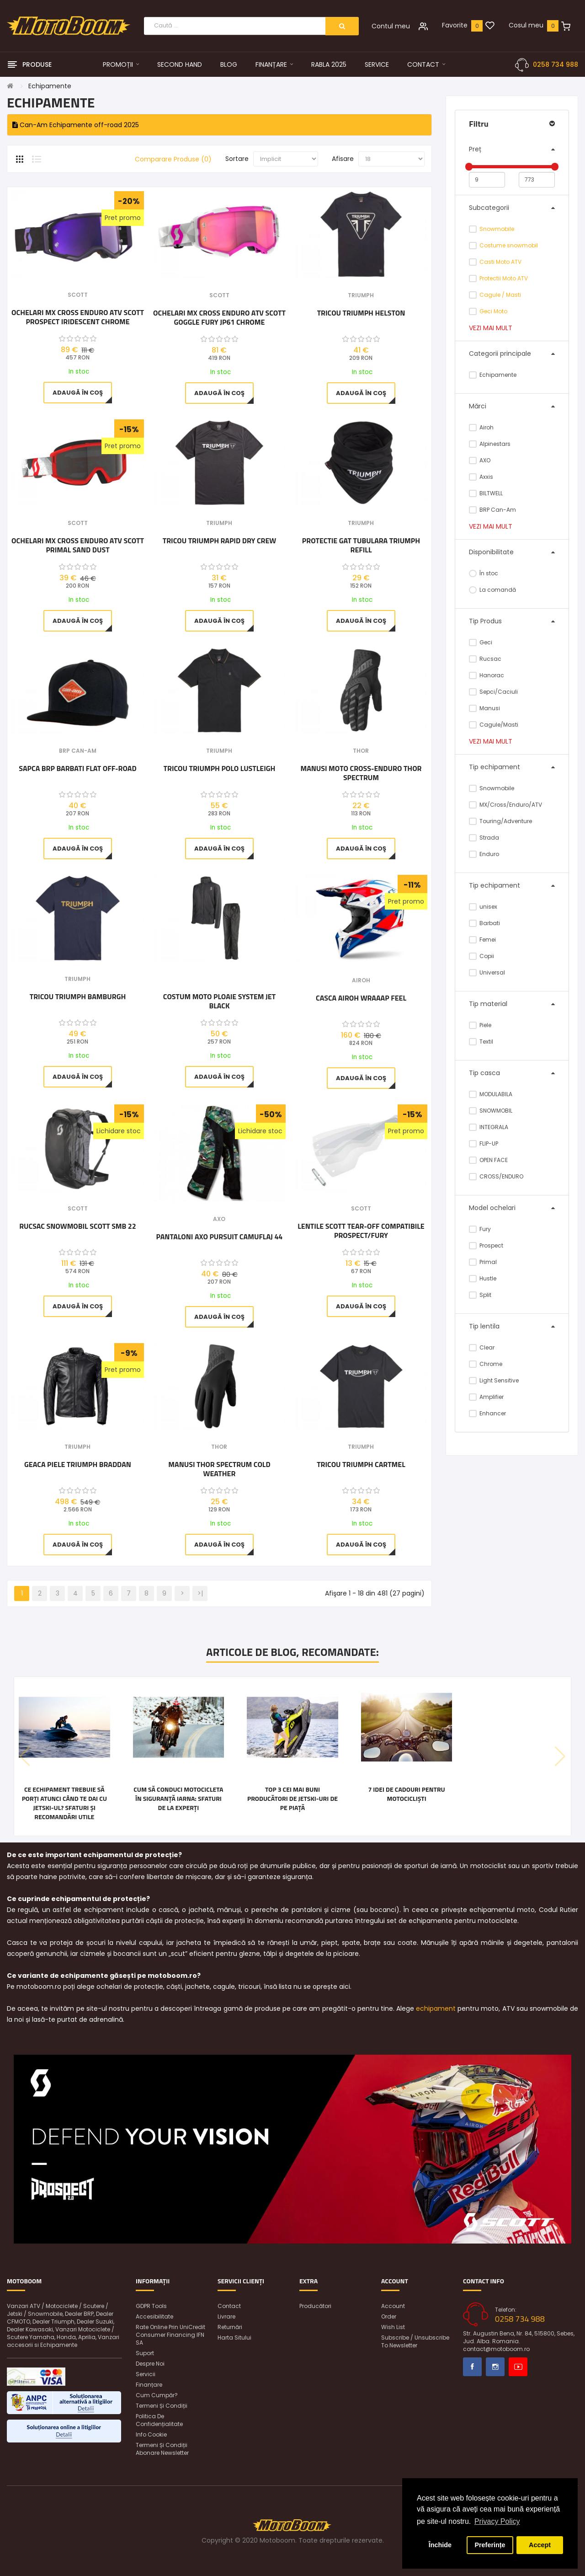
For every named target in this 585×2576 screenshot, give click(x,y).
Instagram (495, 2366)
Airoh (481, 427)
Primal (483, 1262)
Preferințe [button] (489, 2545)
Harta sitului (234, 2337)
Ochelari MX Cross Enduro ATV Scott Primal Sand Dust (77, 545)
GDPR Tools (151, 2306)
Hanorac (486, 675)
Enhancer (487, 1413)
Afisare (343, 158)
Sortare (237, 158)
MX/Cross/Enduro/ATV (505, 805)
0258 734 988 (555, 64)
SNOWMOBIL (490, 1110)
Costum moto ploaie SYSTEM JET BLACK (219, 1001)
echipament (436, 2008)
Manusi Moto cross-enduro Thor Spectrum (360, 773)
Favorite (455, 25)
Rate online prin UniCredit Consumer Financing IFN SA (170, 2334)
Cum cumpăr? (157, 2395)
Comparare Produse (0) (173, 159)
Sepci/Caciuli (493, 692)
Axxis (481, 477)
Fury (480, 1229)
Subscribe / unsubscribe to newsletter (415, 2341)
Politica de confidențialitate (159, 2420)
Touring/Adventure (500, 821)
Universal (487, 972)
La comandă (492, 590)
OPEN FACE (488, 1160)
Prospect (486, 1245)
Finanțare (149, 2385)
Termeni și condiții (161, 2406)
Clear (482, 1347)
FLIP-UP (483, 1143)
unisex (483, 906)
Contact (229, 2306)
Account (393, 2306)
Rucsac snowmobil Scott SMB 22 (77, 1226)
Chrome (485, 1364)
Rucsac (485, 659)
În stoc (483, 573)
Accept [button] (540, 2545)
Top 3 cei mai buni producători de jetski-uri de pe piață (292, 1798)
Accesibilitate (154, 2316)
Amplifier (486, 1397)
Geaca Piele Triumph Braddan (77, 1465)
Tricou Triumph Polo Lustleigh (220, 769)
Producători (315, 2306)
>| (200, 1593)
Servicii (145, 2374)
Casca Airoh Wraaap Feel (361, 998)
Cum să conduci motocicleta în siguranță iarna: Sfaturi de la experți (178, 1798)
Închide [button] (440, 2545)
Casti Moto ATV (500, 262)
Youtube (518, 2366)
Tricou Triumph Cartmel (361, 1465)
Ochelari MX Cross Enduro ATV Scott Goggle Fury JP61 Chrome (219, 317)
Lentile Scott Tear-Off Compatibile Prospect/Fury (361, 1230)
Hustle (482, 1278)
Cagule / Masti (500, 295)
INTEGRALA (488, 1127)
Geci (480, 642)
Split (480, 1295)
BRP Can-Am (492, 510)
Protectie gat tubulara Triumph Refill (361, 545)
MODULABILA (490, 1094)
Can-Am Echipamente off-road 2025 (75, 124)
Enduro (484, 854)
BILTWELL (486, 493)
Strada (484, 837)
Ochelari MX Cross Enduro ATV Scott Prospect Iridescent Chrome (77, 317)
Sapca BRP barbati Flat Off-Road (77, 769)
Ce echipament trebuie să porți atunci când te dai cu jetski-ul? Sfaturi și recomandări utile (64, 1803)
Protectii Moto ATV (503, 278)
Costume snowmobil (508, 245)
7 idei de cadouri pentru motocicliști (406, 1794)
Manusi (484, 708)
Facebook (472, 2366)
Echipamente (49, 86)
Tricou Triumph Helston (361, 313)
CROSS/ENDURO (496, 1176)
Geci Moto (493, 311)
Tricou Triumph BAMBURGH (78, 997)
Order (388, 2316)
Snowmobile (496, 229)
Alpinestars (490, 444)
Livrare (226, 2316)
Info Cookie (151, 2434)
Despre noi (150, 2363)
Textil (481, 1041)
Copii (481, 956)
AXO (479, 460)
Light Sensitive (494, 1380)
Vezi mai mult (490, 327)
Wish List (393, 2327)
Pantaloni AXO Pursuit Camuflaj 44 (219, 1237)
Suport (145, 2353)
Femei (482, 939)
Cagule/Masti (493, 724)
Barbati (484, 923)
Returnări (230, 2327)
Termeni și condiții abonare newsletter (162, 2449)
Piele (480, 1025)
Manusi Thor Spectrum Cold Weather (219, 1469)
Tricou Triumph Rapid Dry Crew (220, 541)
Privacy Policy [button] (497, 2521)
